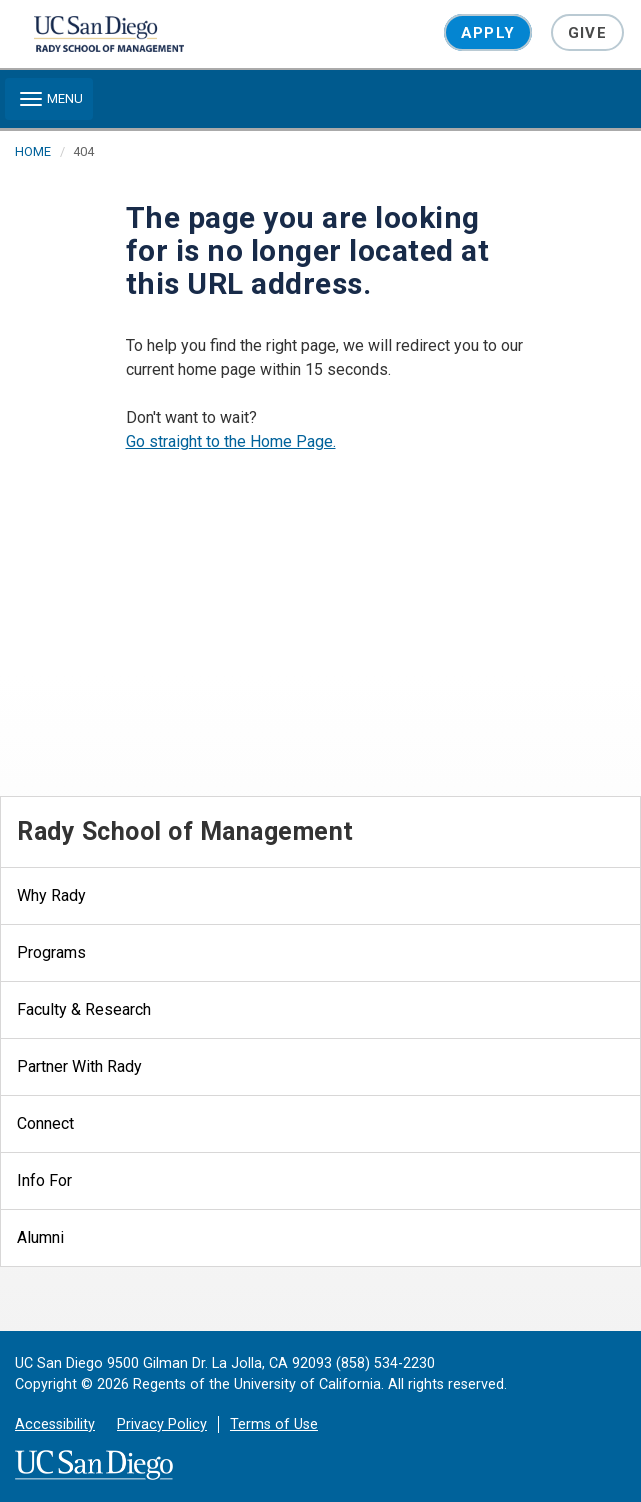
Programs (51, 952)
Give (587, 33)
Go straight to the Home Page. (231, 441)
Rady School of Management (185, 831)
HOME (33, 151)
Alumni (40, 1237)
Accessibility (55, 1424)
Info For (44, 1180)
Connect (45, 1123)
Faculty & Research (84, 1009)
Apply (488, 33)
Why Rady (51, 895)
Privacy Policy (162, 1424)
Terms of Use (274, 1424)
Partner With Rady (79, 1066)
